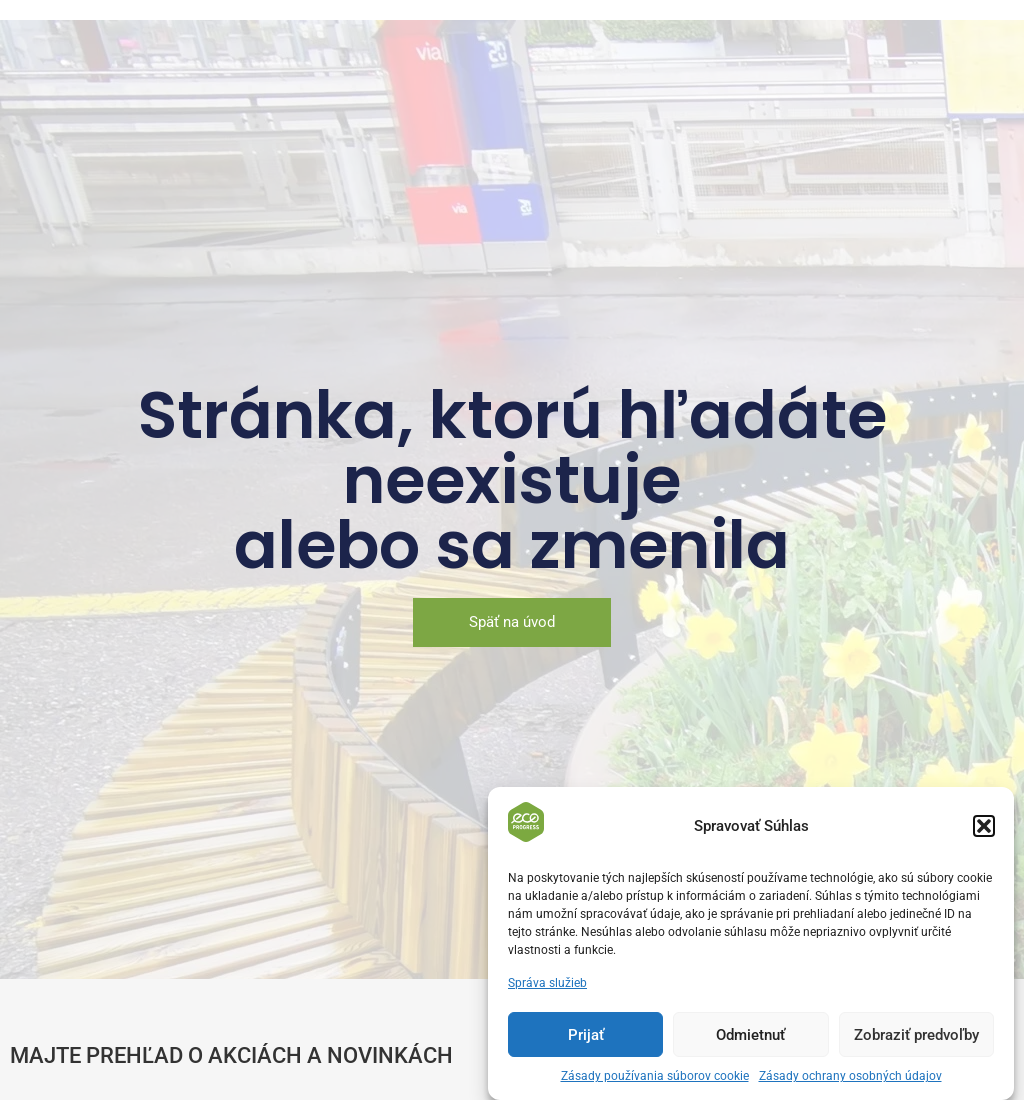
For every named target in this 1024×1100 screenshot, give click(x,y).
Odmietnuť (750, 1042)
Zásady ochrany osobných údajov (850, 1083)
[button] (984, 833)
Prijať (586, 1042)
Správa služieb (547, 990)
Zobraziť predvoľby (916, 1042)
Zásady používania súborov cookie (655, 1083)
